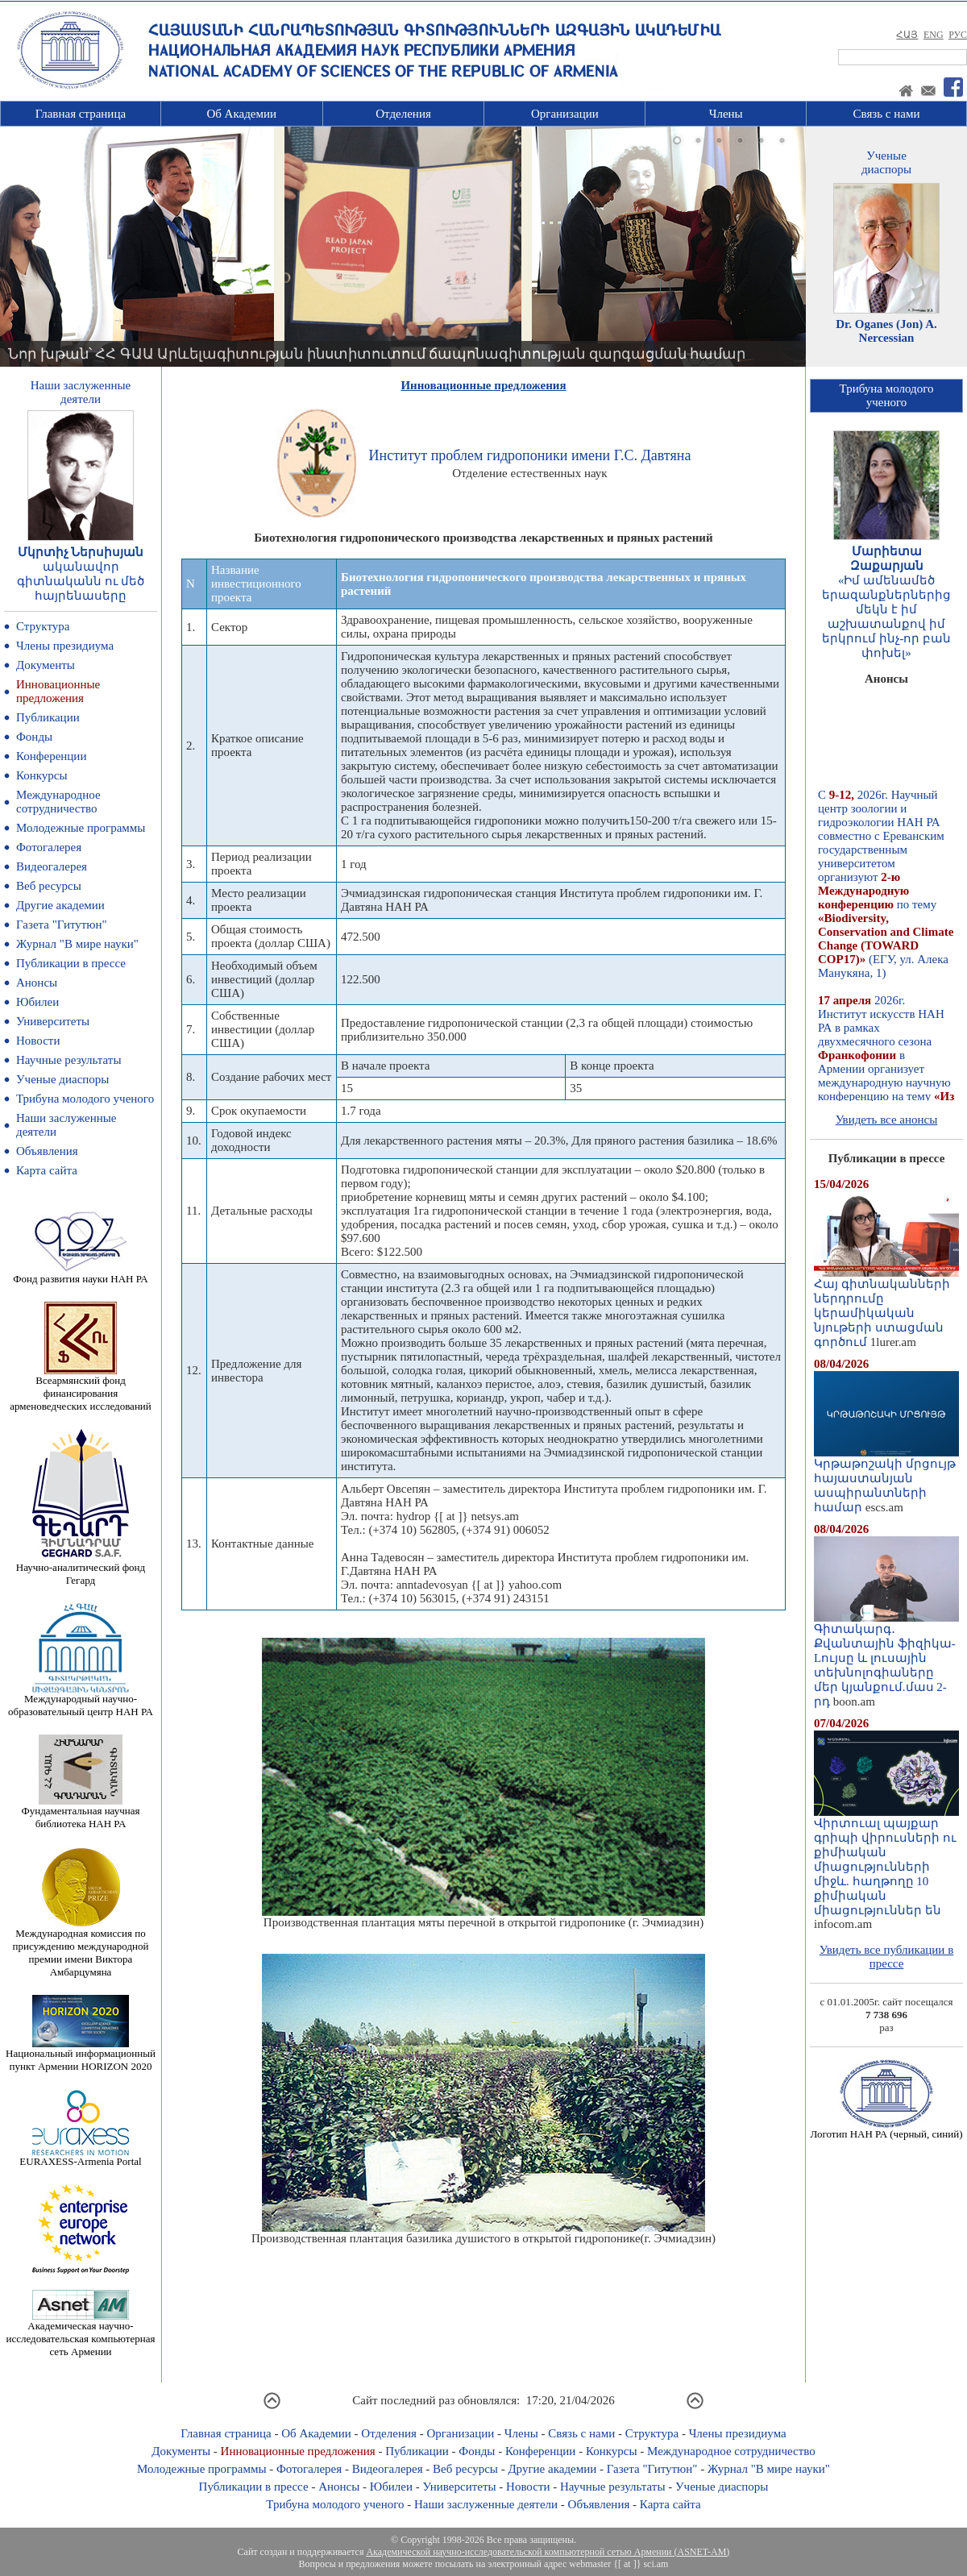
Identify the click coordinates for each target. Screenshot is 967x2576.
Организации (565, 113)
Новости (38, 1040)
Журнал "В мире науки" (77, 943)
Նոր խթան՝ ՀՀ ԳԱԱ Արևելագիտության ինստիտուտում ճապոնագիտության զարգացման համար (376, 354)
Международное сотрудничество (58, 801)
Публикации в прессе (71, 963)
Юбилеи (37, 1001)
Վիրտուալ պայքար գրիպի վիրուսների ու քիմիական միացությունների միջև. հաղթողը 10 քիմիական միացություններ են (886, 1861)
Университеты (52, 1021)
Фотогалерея (48, 847)
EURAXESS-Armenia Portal (80, 2156)
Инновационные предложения (58, 691)
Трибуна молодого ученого (85, 1098)
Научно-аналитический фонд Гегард (80, 1569)
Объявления (47, 1151)
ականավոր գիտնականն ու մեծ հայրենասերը (81, 581)
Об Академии (241, 113)
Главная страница (80, 113)
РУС (957, 34)
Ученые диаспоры (62, 1079)
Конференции (51, 756)
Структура (42, 626)
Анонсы (36, 982)
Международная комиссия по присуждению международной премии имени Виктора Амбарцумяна (80, 1947)
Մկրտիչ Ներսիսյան (81, 552)
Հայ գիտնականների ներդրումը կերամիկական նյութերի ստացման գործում (886, 1307)
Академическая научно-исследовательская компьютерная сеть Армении (80, 2334)
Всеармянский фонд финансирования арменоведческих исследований (80, 1388)
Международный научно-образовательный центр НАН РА (80, 1700)
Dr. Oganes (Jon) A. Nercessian (886, 331)
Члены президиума (65, 645)
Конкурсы (42, 775)
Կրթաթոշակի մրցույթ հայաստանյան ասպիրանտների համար (886, 1480)
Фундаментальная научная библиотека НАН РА (81, 1812)
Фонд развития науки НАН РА (80, 1274)
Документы (45, 665)
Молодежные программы (80, 827)
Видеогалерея (51, 866)
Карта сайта (46, 1170)
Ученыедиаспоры (886, 162)
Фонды (34, 736)
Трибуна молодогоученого (887, 395)
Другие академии (60, 905)
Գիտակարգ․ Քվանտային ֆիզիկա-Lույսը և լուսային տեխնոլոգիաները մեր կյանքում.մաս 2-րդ (886, 1659)
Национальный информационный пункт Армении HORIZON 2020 (81, 2055)
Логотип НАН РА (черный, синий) (886, 2129)
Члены (726, 113)
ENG (933, 34)
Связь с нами (886, 113)
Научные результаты (68, 1059)
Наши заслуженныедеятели (81, 392)
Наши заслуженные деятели (486, 2504)
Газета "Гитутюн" (61, 924)
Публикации (48, 717)
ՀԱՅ (907, 34)
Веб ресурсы (48, 885)
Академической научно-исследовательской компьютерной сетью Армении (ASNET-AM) (547, 2551)
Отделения (403, 113)
